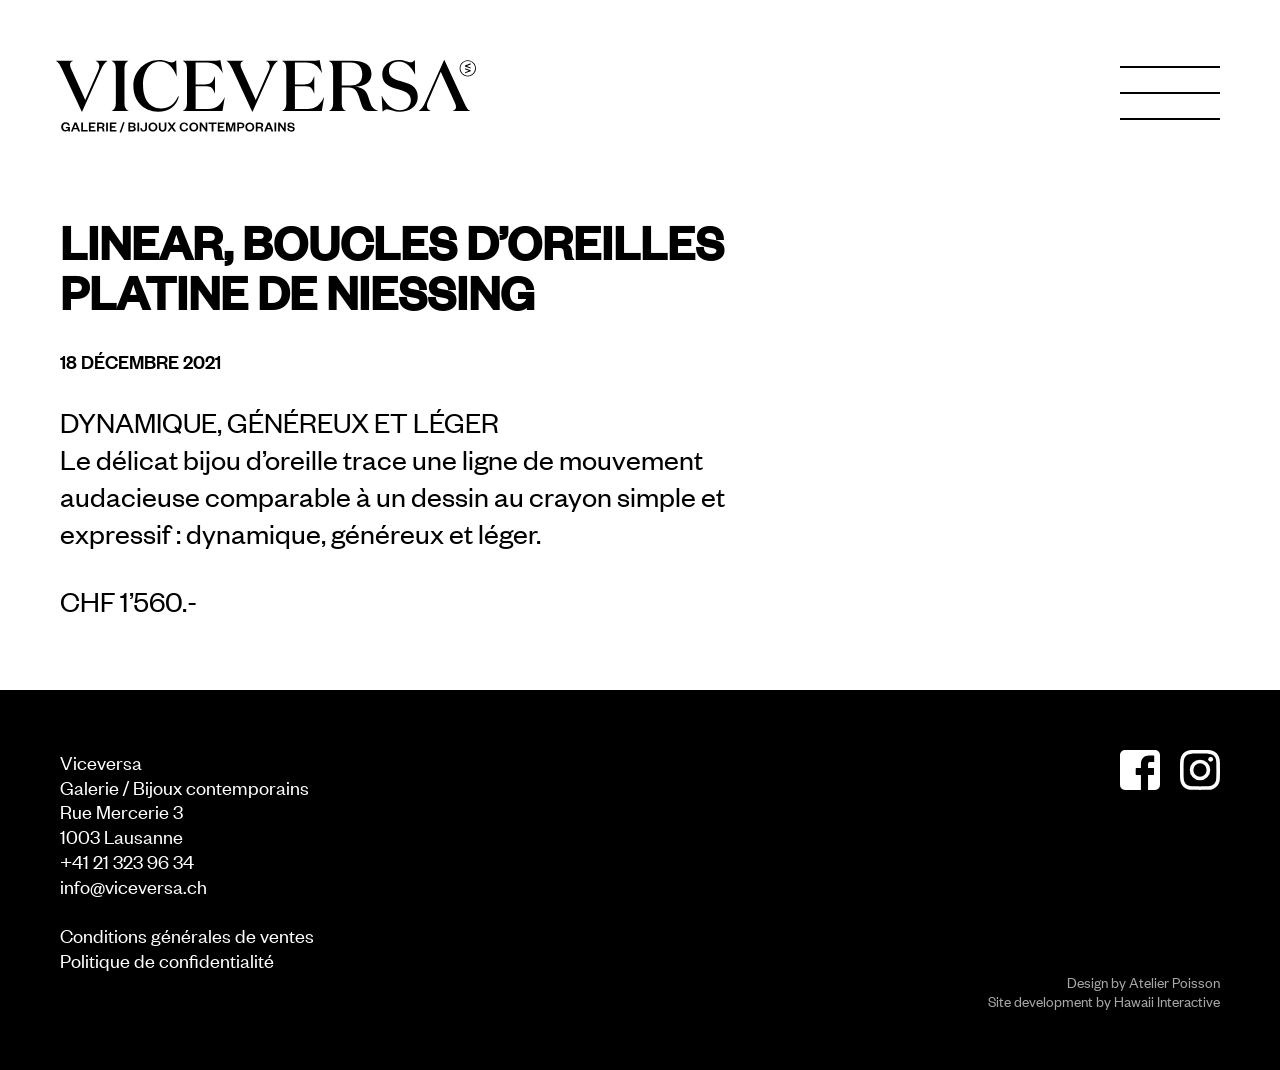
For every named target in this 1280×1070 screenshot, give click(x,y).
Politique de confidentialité (167, 959)
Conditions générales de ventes (187, 934)
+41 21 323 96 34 (127, 860)
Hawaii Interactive (1167, 1000)
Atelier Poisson (1174, 981)
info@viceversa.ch (133, 885)
